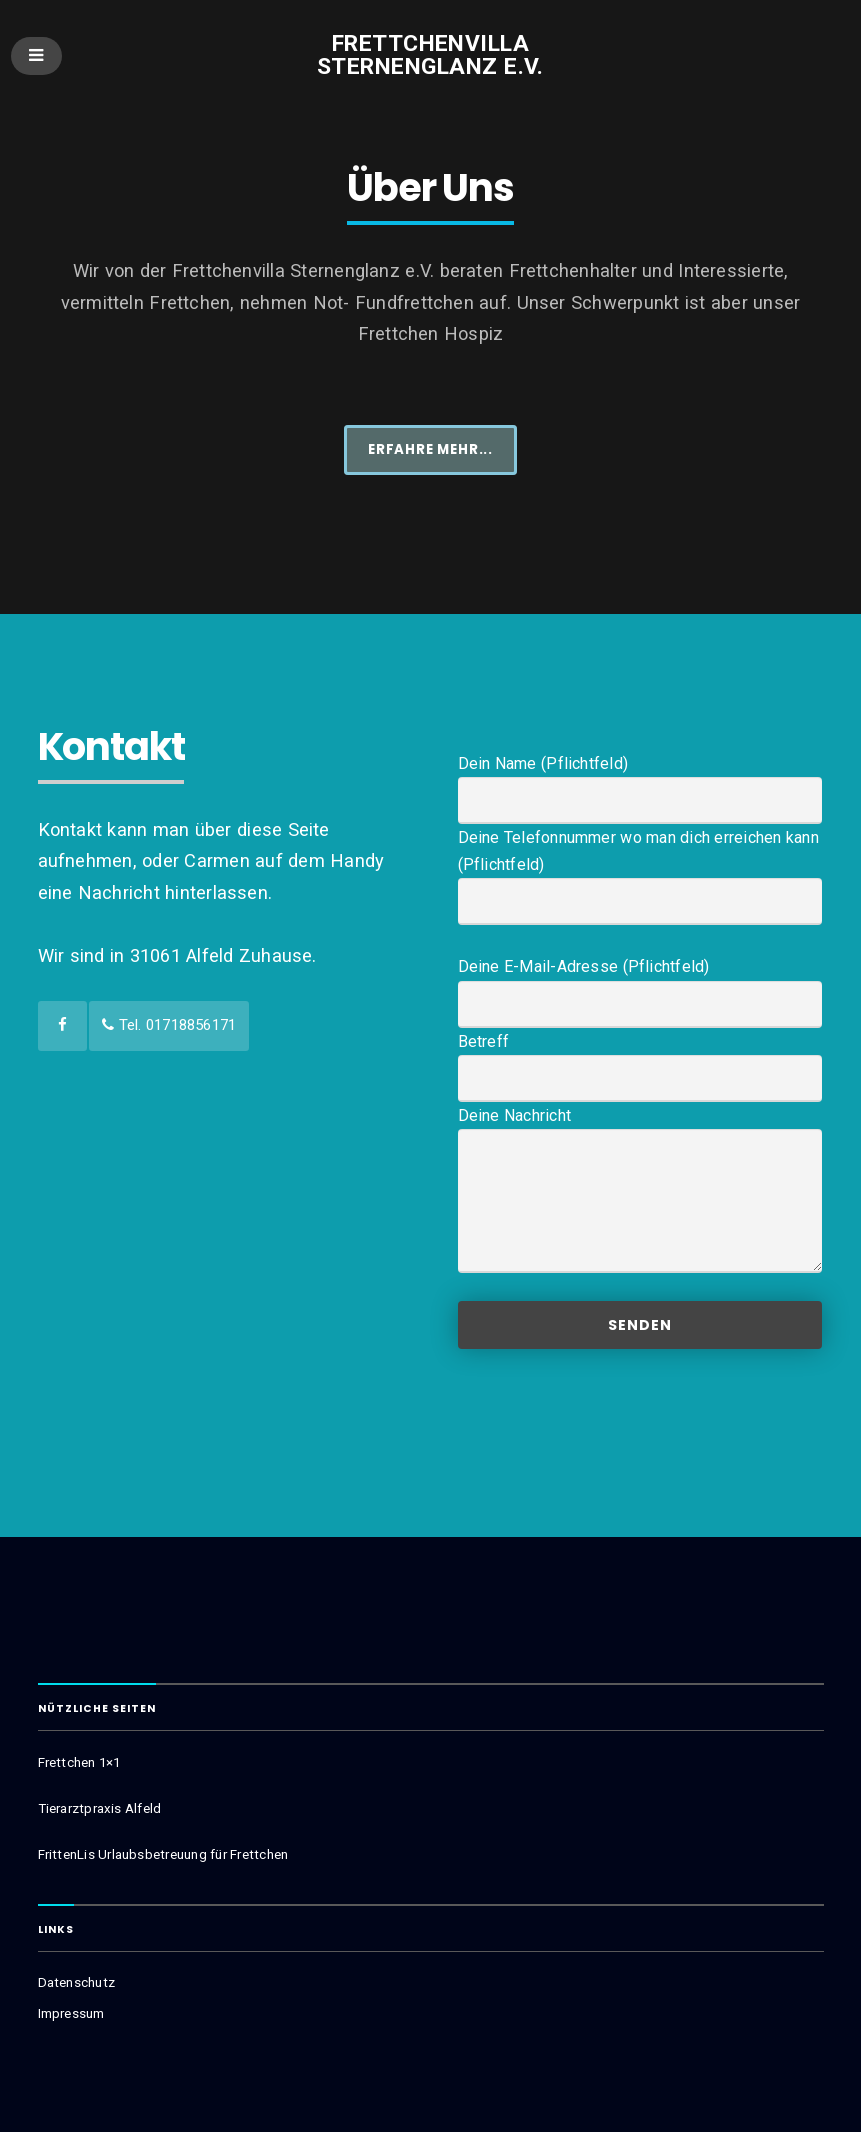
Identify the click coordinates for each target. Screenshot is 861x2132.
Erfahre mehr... (430, 449)
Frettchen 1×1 (79, 1762)
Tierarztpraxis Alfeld (100, 1808)
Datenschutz (76, 1982)
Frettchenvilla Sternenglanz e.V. (430, 55)
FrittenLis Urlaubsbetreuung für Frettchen (163, 1854)
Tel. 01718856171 (169, 1025)
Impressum (71, 2013)
